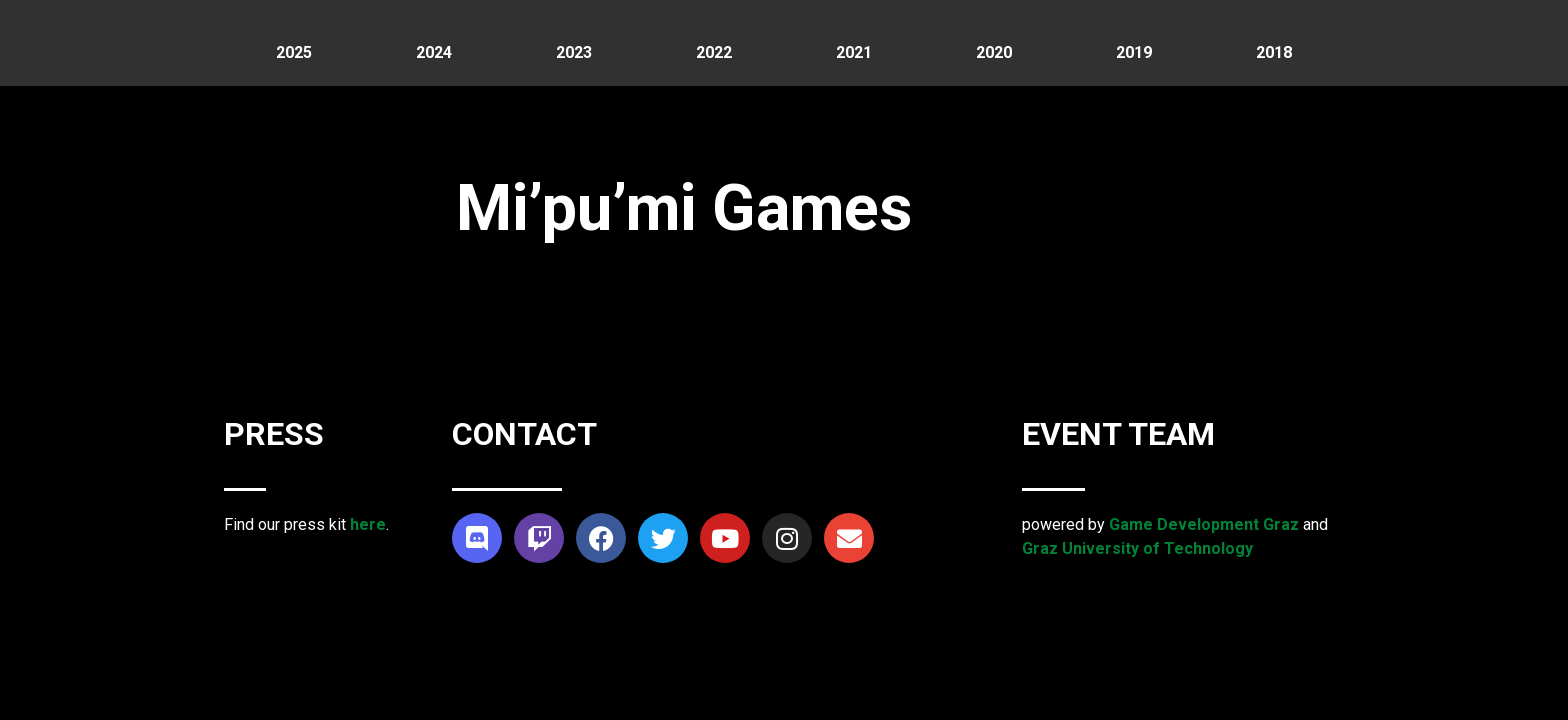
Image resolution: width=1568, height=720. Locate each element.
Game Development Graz (1204, 524)
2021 (854, 52)
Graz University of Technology (1137, 548)
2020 (994, 52)
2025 (294, 52)
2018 (1274, 52)
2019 (1134, 52)
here (368, 524)
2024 (434, 52)
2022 (714, 52)
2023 (574, 52)
